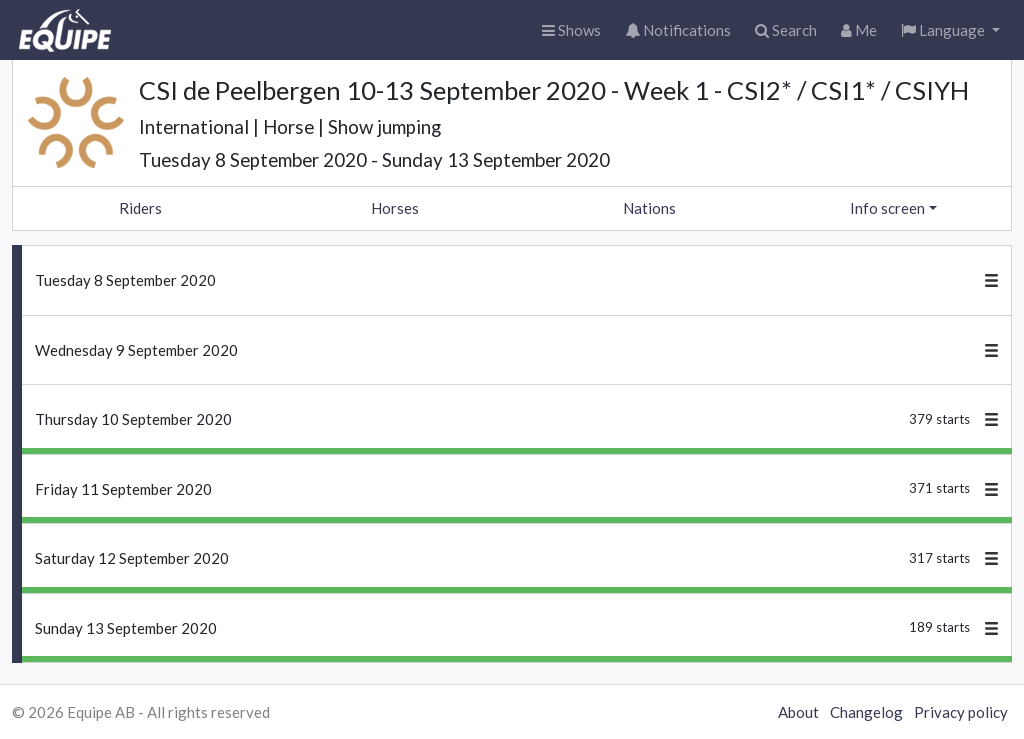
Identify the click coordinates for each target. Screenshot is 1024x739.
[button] (950, 30)
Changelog (866, 712)
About (798, 712)
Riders (140, 208)
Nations (649, 208)
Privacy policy (961, 712)
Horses (395, 208)
